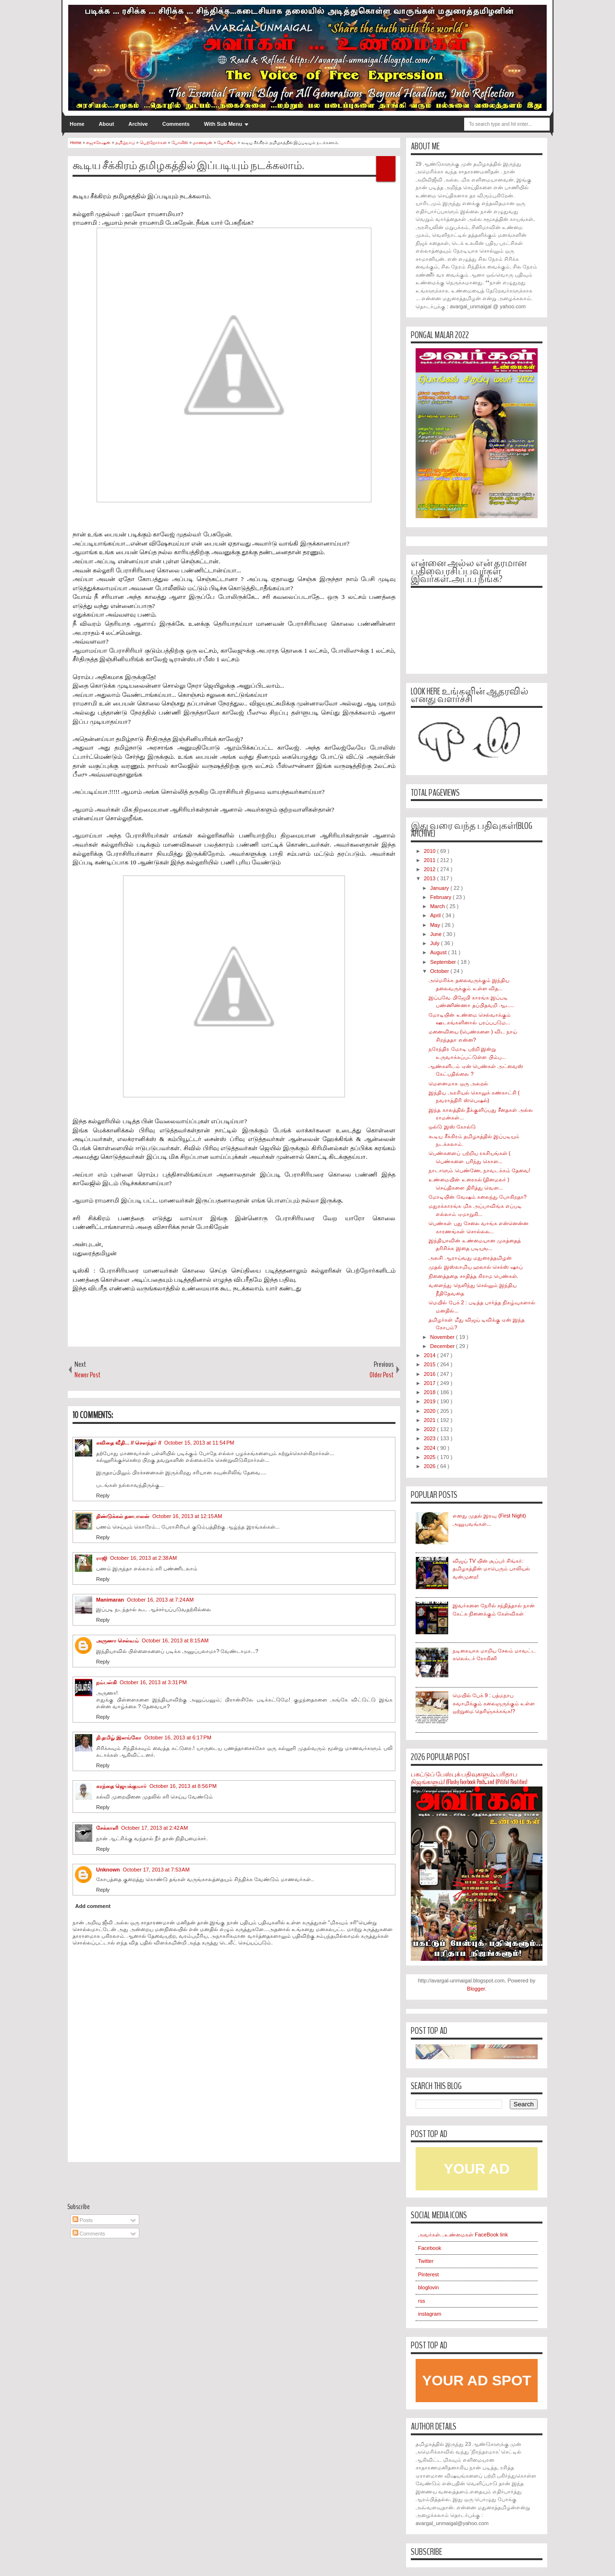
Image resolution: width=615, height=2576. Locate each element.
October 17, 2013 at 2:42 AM (154, 1828)
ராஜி (101, 1558)
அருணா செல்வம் (117, 1640)
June (436, 934)
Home (77, 124)
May (436, 925)
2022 (430, 1429)
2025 (430, 1457)
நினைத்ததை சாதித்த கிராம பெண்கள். (473, 1276)
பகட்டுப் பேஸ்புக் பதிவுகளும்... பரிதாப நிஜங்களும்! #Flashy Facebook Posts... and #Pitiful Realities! (469, 1778)
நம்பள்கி (106, 1682)
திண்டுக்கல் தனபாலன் (122, 1516)
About (106, 124)
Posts (83, 2220)
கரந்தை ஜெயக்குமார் (121, 1786)
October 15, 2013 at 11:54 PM (199, 1443)
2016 (430, 1374)
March (438, 906)
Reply (103, 1495)
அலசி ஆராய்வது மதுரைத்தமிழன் (470, 1258)
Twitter (425, 2261)
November (443, 1337)
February (441, 897)
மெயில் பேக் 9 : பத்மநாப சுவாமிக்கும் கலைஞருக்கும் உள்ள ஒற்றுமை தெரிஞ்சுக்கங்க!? (494, 1703)
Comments (176, 124)
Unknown (108, 1869)
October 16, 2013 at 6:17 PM (177, 1737)
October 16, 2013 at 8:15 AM (175, 1640)
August (439, 952)
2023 (430, 1438)
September (443, 962)
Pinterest (428, 2274)
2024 (430, 1448)
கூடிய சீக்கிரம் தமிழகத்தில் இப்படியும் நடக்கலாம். (188, 165)
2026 (430, 1466)
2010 (430, 851)
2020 (430, 1411)
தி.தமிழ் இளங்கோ (118, 1737)
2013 (430, 878)
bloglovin (428, 2287)
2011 (430, 860)
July (435, 943)
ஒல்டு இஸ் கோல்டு (452, 1127)
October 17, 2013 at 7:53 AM (156, 1869)
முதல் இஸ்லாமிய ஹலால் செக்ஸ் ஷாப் (475, 1267)
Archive (138, 124)
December (443, 1346)
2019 (430, 1401)
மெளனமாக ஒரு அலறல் (458, 1083)
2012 (430, 869)
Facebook (429, 2248)
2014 (430, 1355)
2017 (430, 1383)
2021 (430, 1420)
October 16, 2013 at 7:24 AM (160, 1600)
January (440, 888)
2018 (430, 1392)
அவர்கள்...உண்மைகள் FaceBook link (463, 2234)
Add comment (93, 1906)
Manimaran (110, 1600)
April (436, 915)
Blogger (476, 1989)
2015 (430, 1364)
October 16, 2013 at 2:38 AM (143, 1558)
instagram (429, 2314)
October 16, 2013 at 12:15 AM (187, 1516)
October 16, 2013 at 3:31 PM (153, 1682)
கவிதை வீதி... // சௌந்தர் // (128, 1443)
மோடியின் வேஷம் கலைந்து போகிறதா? (477, 1197)
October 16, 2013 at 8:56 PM (183, 1786)
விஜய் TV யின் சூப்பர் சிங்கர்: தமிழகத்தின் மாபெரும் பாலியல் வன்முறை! (491, 1569)
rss (421, 2301)
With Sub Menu (223, 124)
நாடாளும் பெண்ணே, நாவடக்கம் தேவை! (479, 1170)
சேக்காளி (107, 1828)
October (440, 971)
